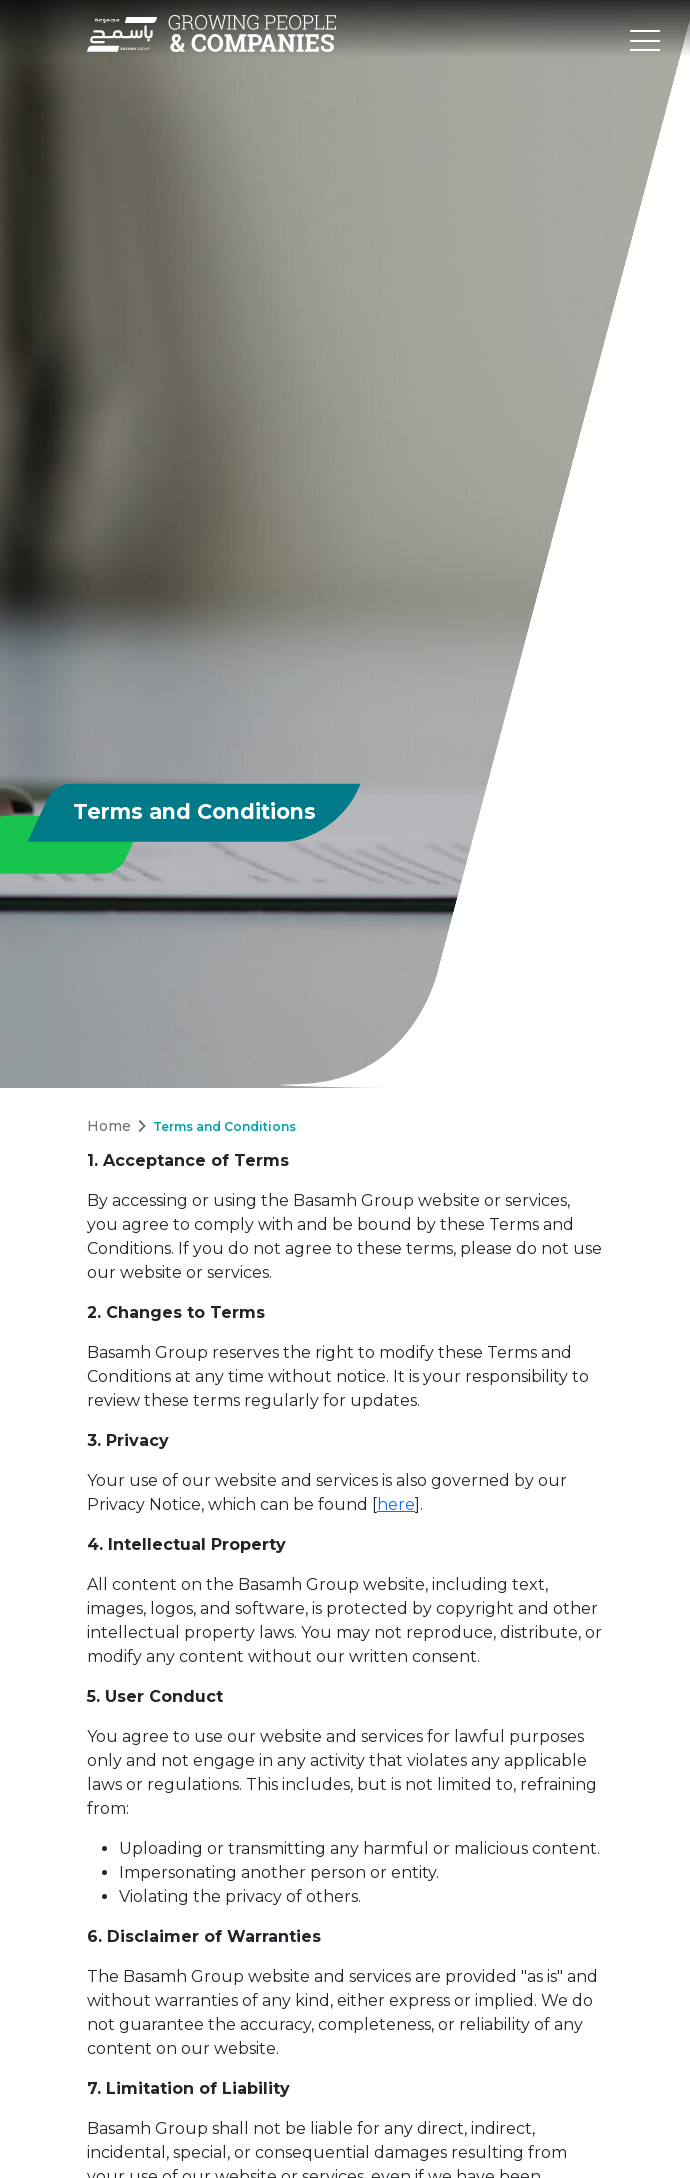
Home (109, 1126)
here (396, 1504)
